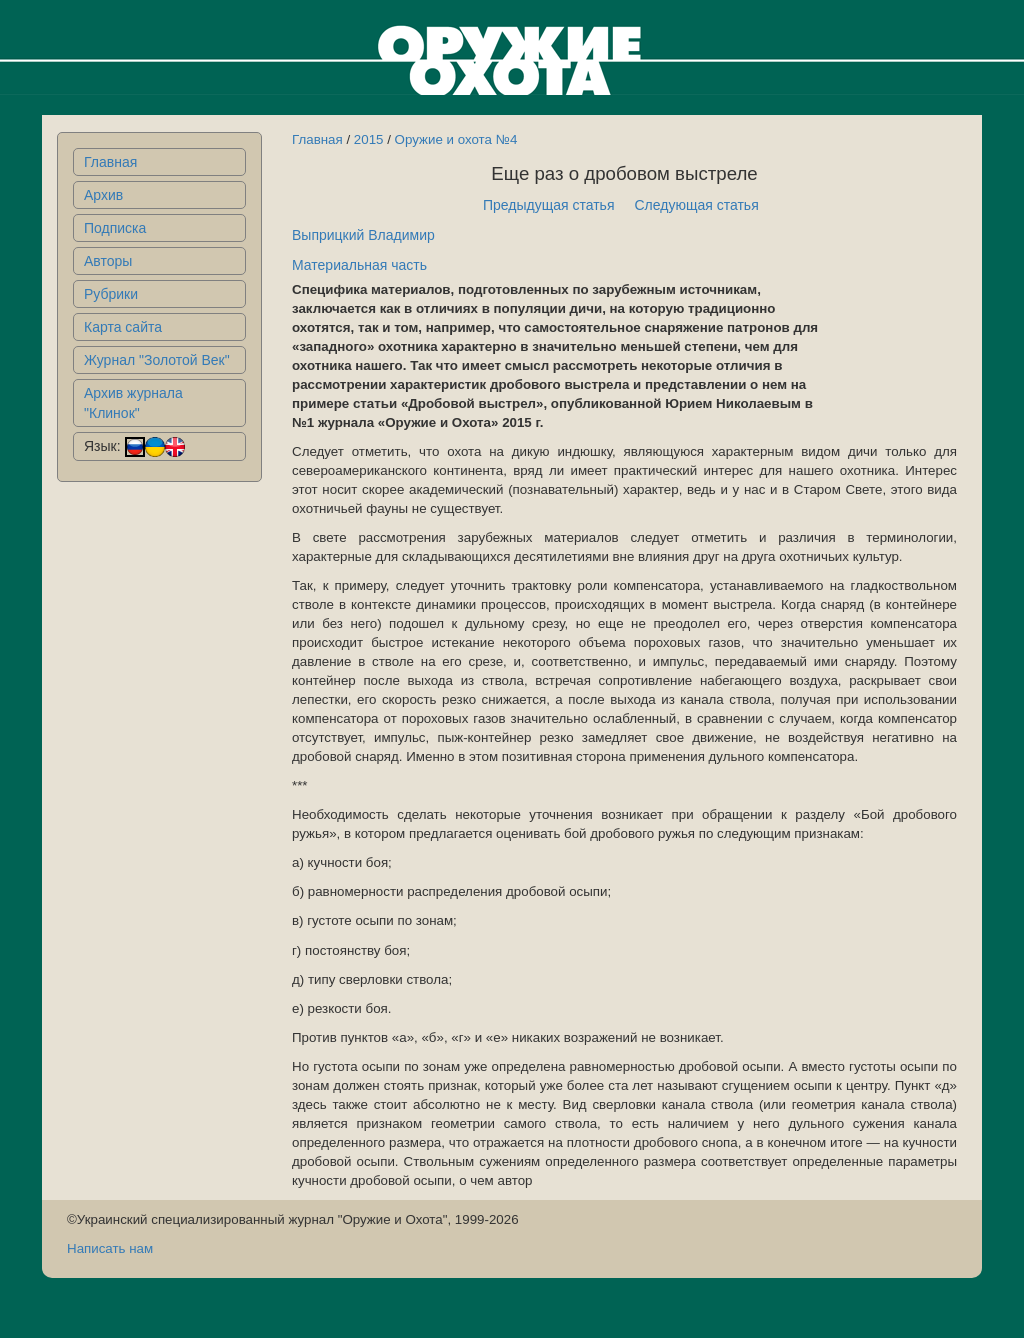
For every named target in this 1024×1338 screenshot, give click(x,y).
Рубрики (111, 294)
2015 (369, 139)
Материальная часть (359, 265)
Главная (110, 162)
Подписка (115, 228)
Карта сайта (123, 327)
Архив (103, 195)
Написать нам (110, 1248)
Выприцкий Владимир (363, 235)
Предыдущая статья (549, 205)
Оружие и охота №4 (456, 139)
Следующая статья (697, 205)
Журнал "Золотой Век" (157, 360)
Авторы (108, 261)
